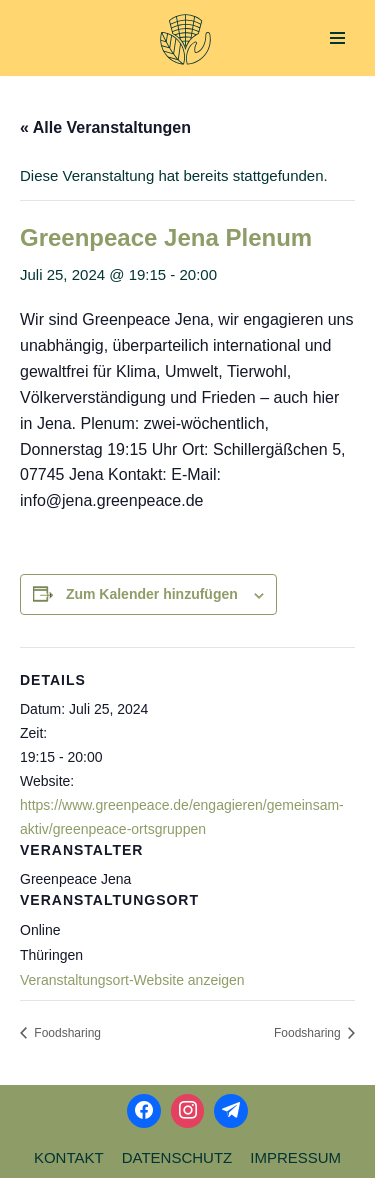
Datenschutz (177, 1157)
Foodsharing (66, 1033)
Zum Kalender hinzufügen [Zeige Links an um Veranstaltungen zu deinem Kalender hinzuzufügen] (152, 594)
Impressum (295, 1157)
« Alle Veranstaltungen (105, 127)
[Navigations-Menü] (337, 38)
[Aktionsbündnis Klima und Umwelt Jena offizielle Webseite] (185, 40)
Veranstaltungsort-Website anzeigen (132, 980)
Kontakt (69, 1157)
